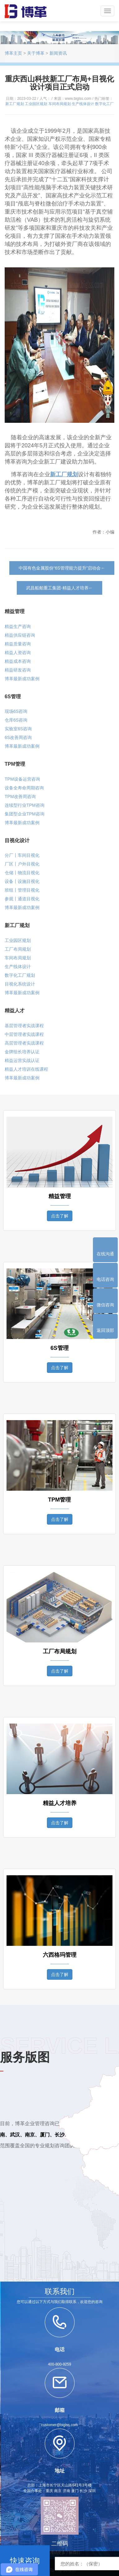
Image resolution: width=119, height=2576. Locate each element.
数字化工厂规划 (20, 975)
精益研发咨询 (18, 669)
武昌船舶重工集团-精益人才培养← (59, 587)
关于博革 (35, 53)
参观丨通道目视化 (22, 898)
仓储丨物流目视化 (22, 872)
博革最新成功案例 (22, 678)
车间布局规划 (59, 104)
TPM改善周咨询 (20, 796)
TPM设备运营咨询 (22, 779)
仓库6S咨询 (16, 720)
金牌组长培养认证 (22, 1051)
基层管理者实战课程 (24, 1025)
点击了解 (59, 1215)
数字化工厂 (104, 104)
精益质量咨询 (18, 643)
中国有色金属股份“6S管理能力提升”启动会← (62, 568)
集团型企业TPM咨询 (24, 813)
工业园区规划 (36, 104)
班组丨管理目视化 (22, 890)
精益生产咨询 (18, 626)
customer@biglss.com (59, 2425)
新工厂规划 (14, 104)
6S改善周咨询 (18, 737)
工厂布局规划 (18, 949)
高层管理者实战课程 (24, 1043)
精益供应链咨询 (20, 635)
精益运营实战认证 (22, 1060)
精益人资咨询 (18, 652)
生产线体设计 (83, 104)
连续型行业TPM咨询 (24, 805)
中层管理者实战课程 (24, 1034)
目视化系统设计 (20, 983)
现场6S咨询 (16, 711)
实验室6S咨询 (18, 728)
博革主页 (13, 53)
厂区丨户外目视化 (22, 863)
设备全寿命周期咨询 (24, 787)
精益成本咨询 (18, 661)
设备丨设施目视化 (22, 881)
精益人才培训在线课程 (26, 1069)
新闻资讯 (58, 53)
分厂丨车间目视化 (22, 855)
